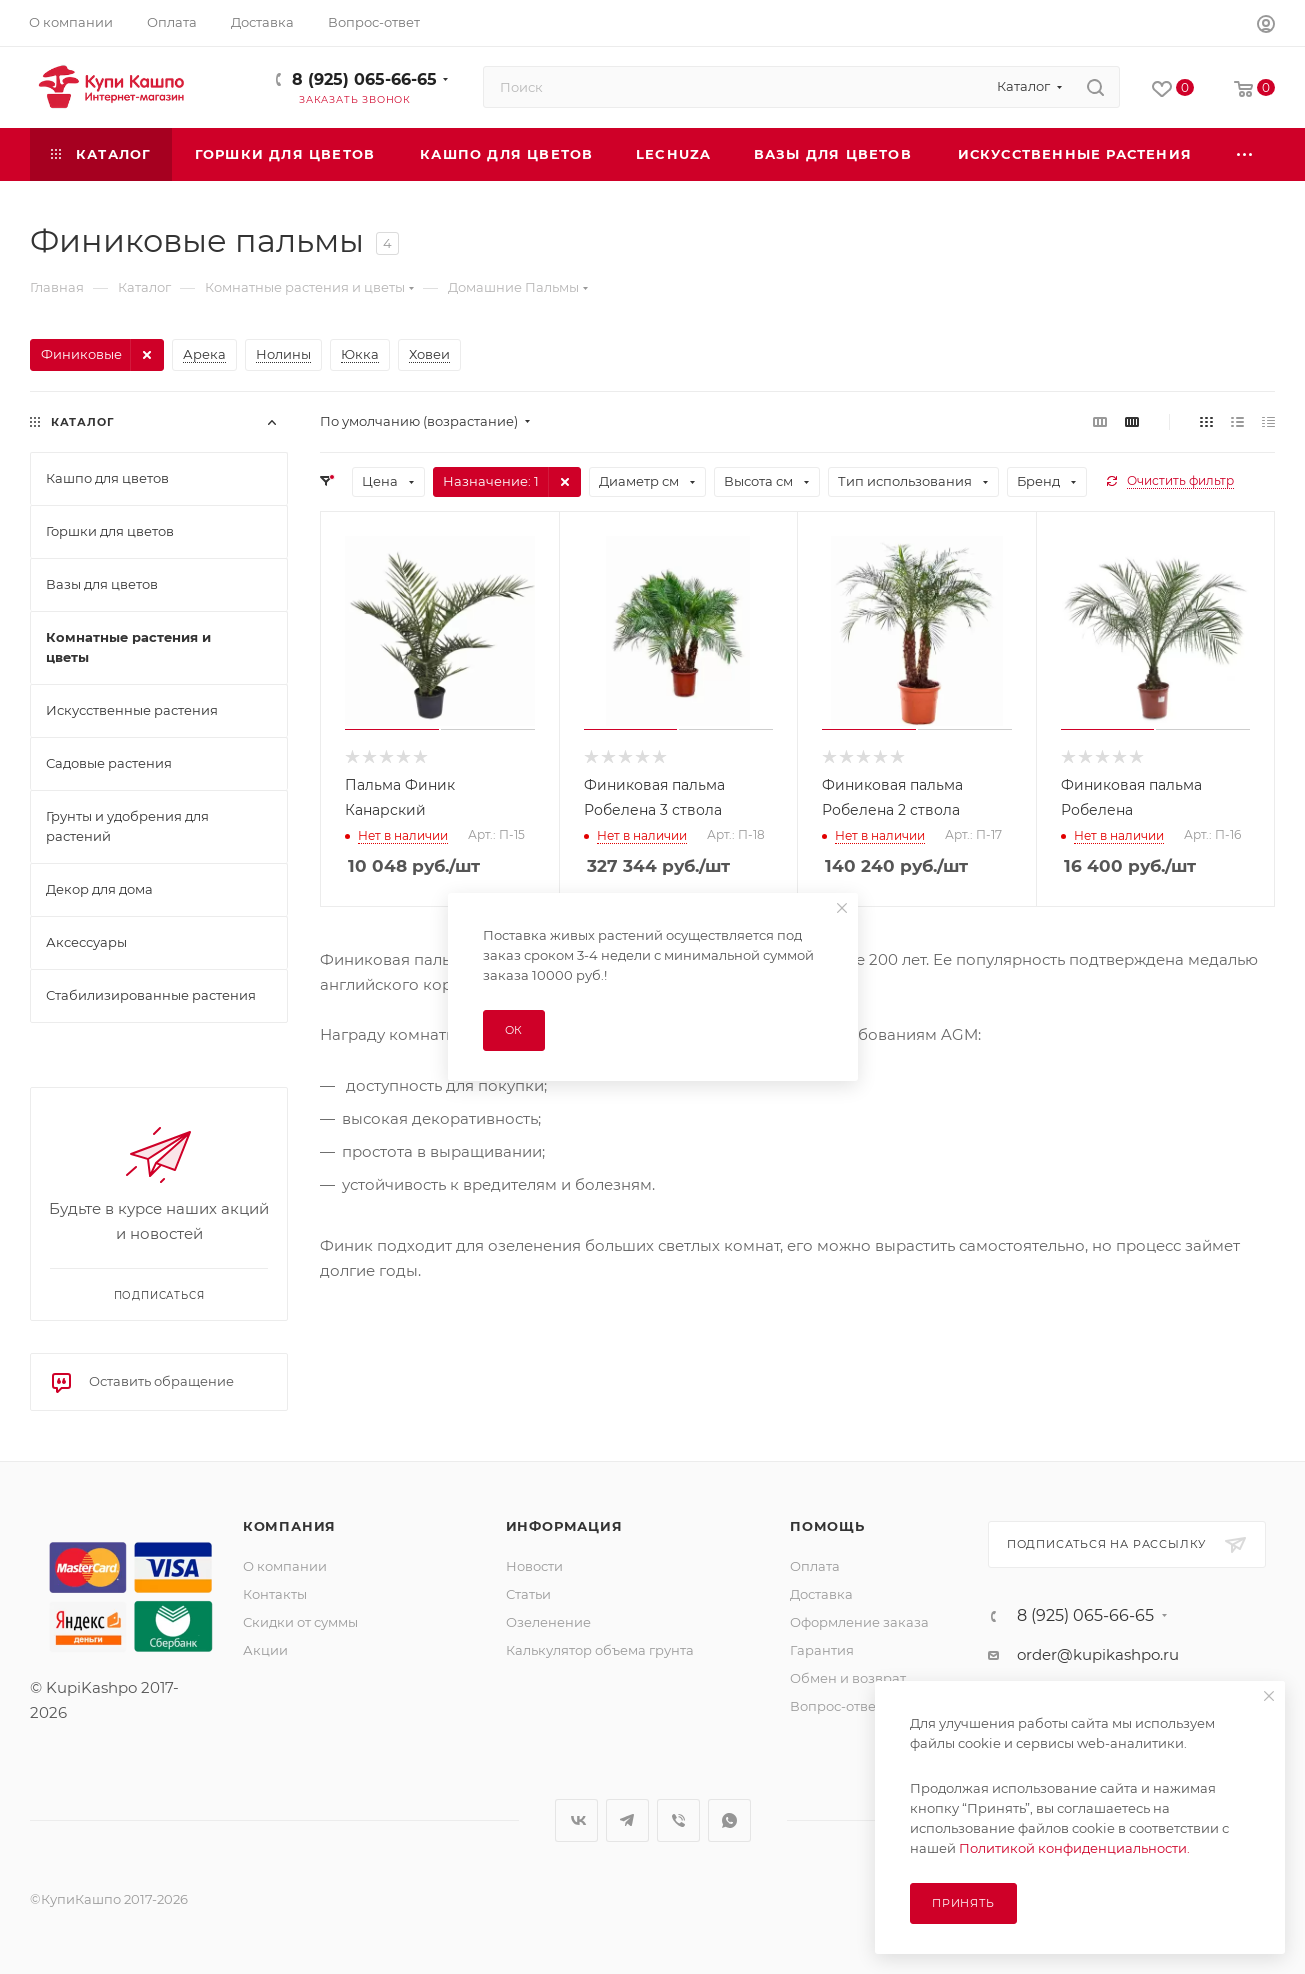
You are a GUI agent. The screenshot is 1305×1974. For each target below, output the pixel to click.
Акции (265, 1650)
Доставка (821, 1594)
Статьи (528, 1594)
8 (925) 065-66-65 (364, 79)
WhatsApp (729, 1820)
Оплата (815, 1566)
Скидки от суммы (300, 1622)
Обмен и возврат (848, 1678)
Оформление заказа (859, 1622)
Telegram (627, 1820)
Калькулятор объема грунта (600, 1650)
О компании (285, 1566)
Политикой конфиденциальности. (1074, 1848)
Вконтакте (576, 1820)
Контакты (275, 1594)
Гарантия (822, 1650)
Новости (534, 1566)
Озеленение (548, 1622)
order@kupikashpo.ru (1098, 1654)
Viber (678, 1820)
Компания (289, 1526)
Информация (564, 1526)
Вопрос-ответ (836, 1706)
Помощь (827, 1526)
